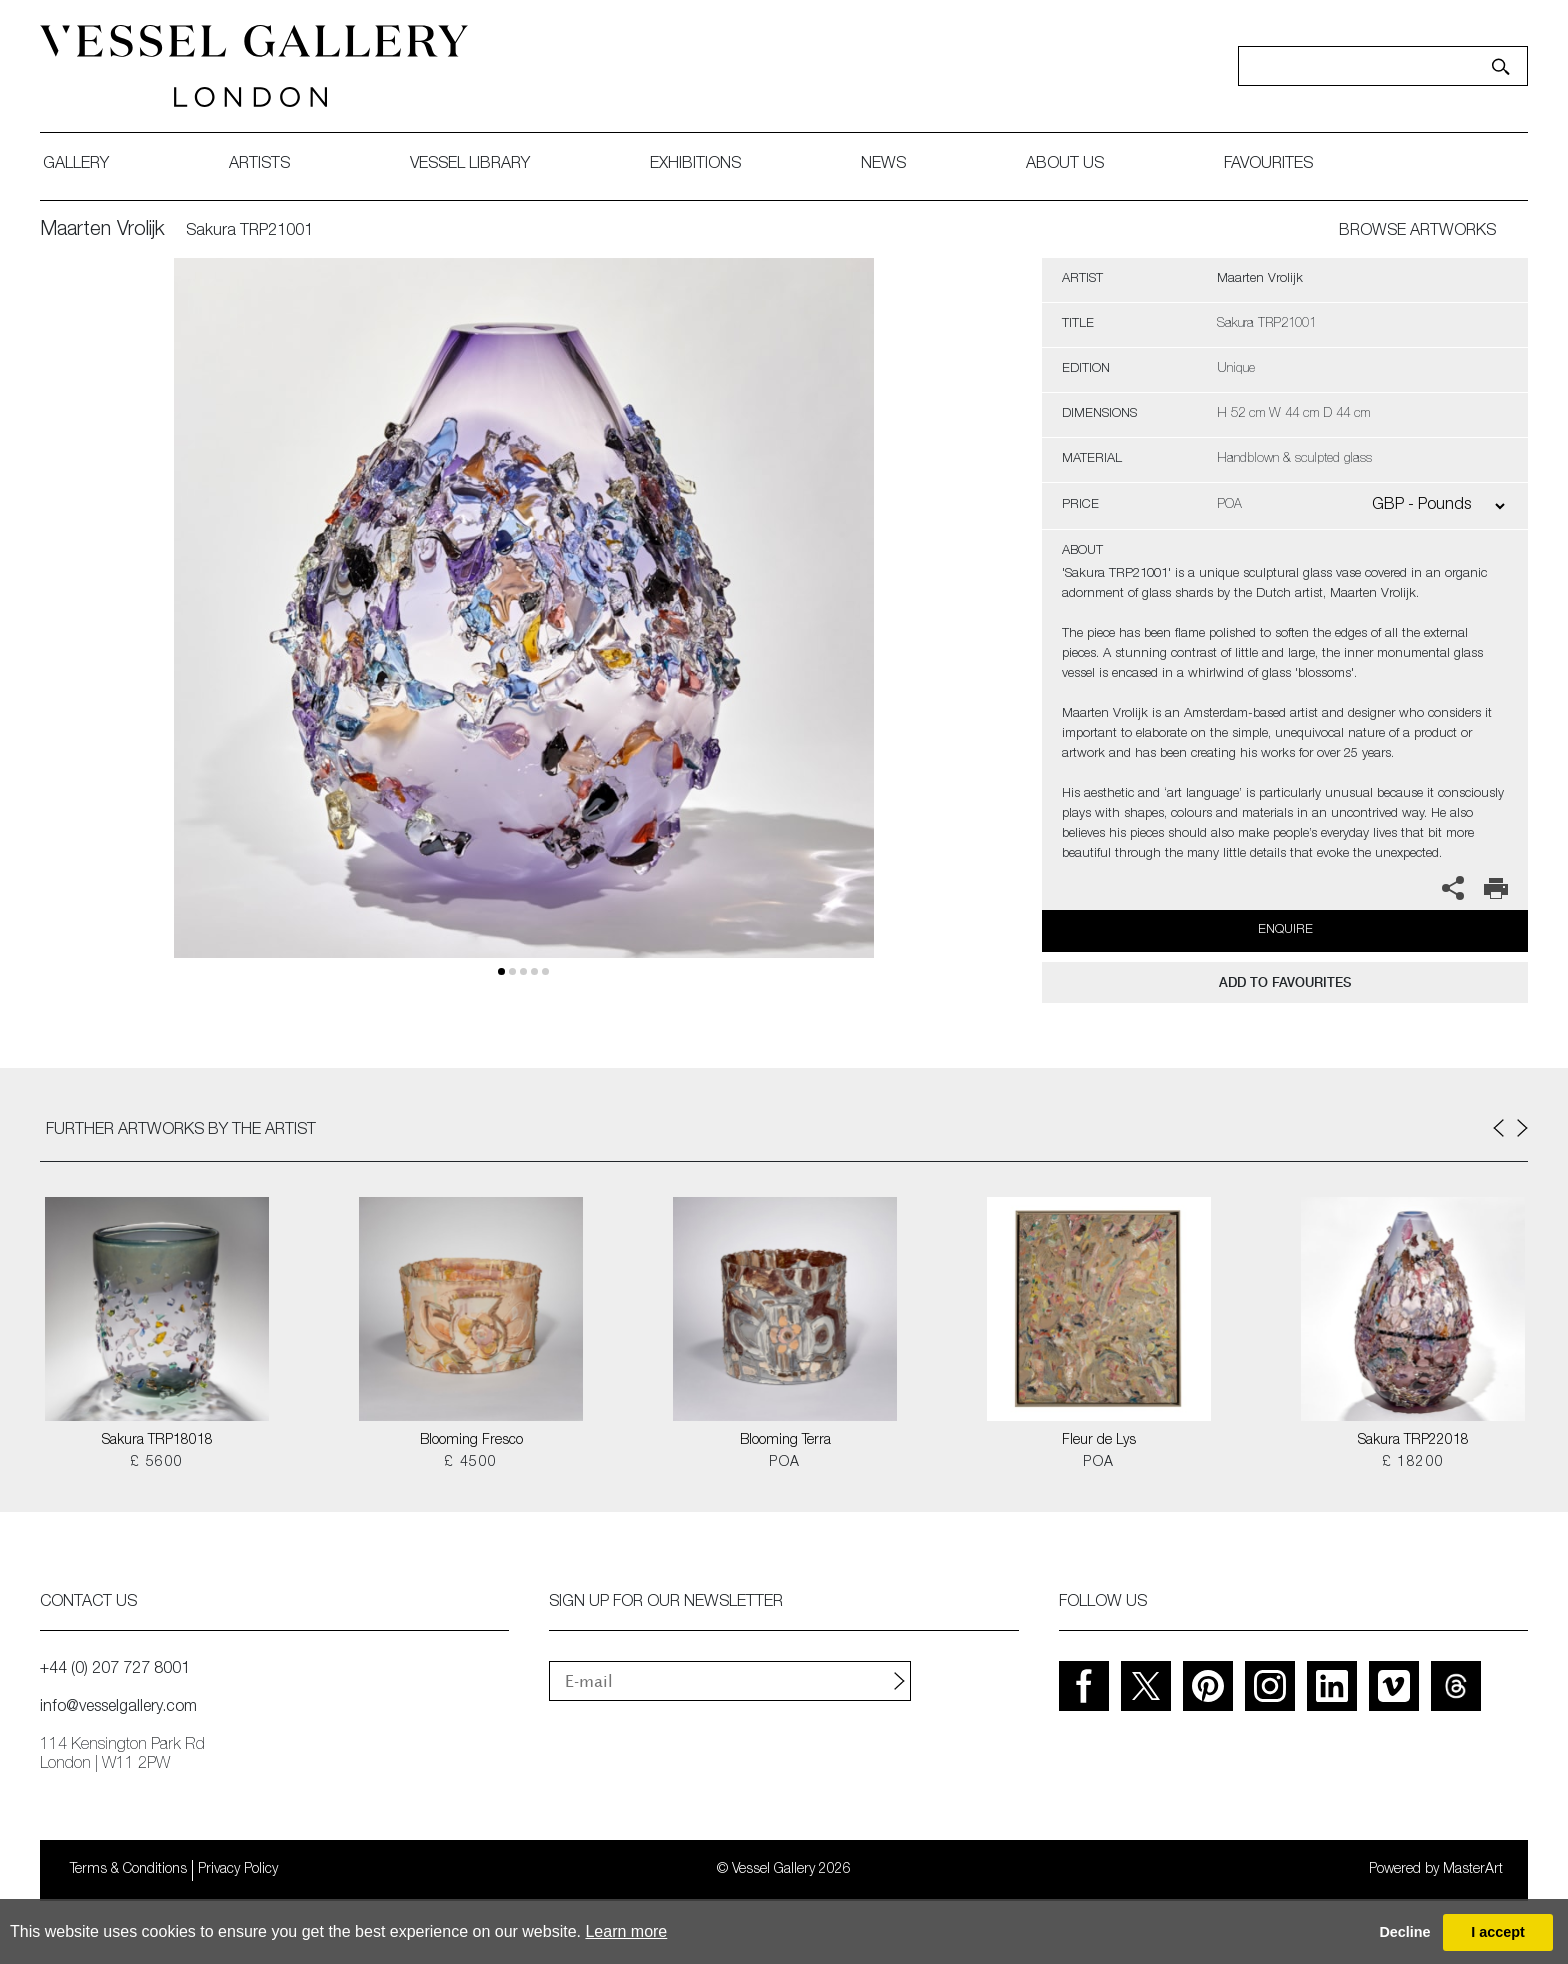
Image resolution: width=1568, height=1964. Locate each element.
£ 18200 (1413, 1463)
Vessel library (470, 165)
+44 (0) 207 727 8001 (115, 1670)
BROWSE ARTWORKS (1417, 232)
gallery (76, 165)
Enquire (1285, 930)
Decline (1404, 1932)
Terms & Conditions (128, 1870)
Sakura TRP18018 (157, 1441)
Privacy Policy (238, 1870)
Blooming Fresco (471, 1441)
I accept (1498, 1932)
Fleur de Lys (1099, 1441)
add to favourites (1285, 982)
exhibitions (695, 165)
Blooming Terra (785, 1441)
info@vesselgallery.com (118, 1708)
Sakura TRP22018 (1413, 1441)
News (883, 165)
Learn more (626, 1931)
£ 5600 (156, 1463)
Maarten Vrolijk (102, 231)
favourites (1268, 165)
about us (1065, 165)
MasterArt (1473, 1870)
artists (259, 165)
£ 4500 (470, 1463)
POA (784, 1463)
